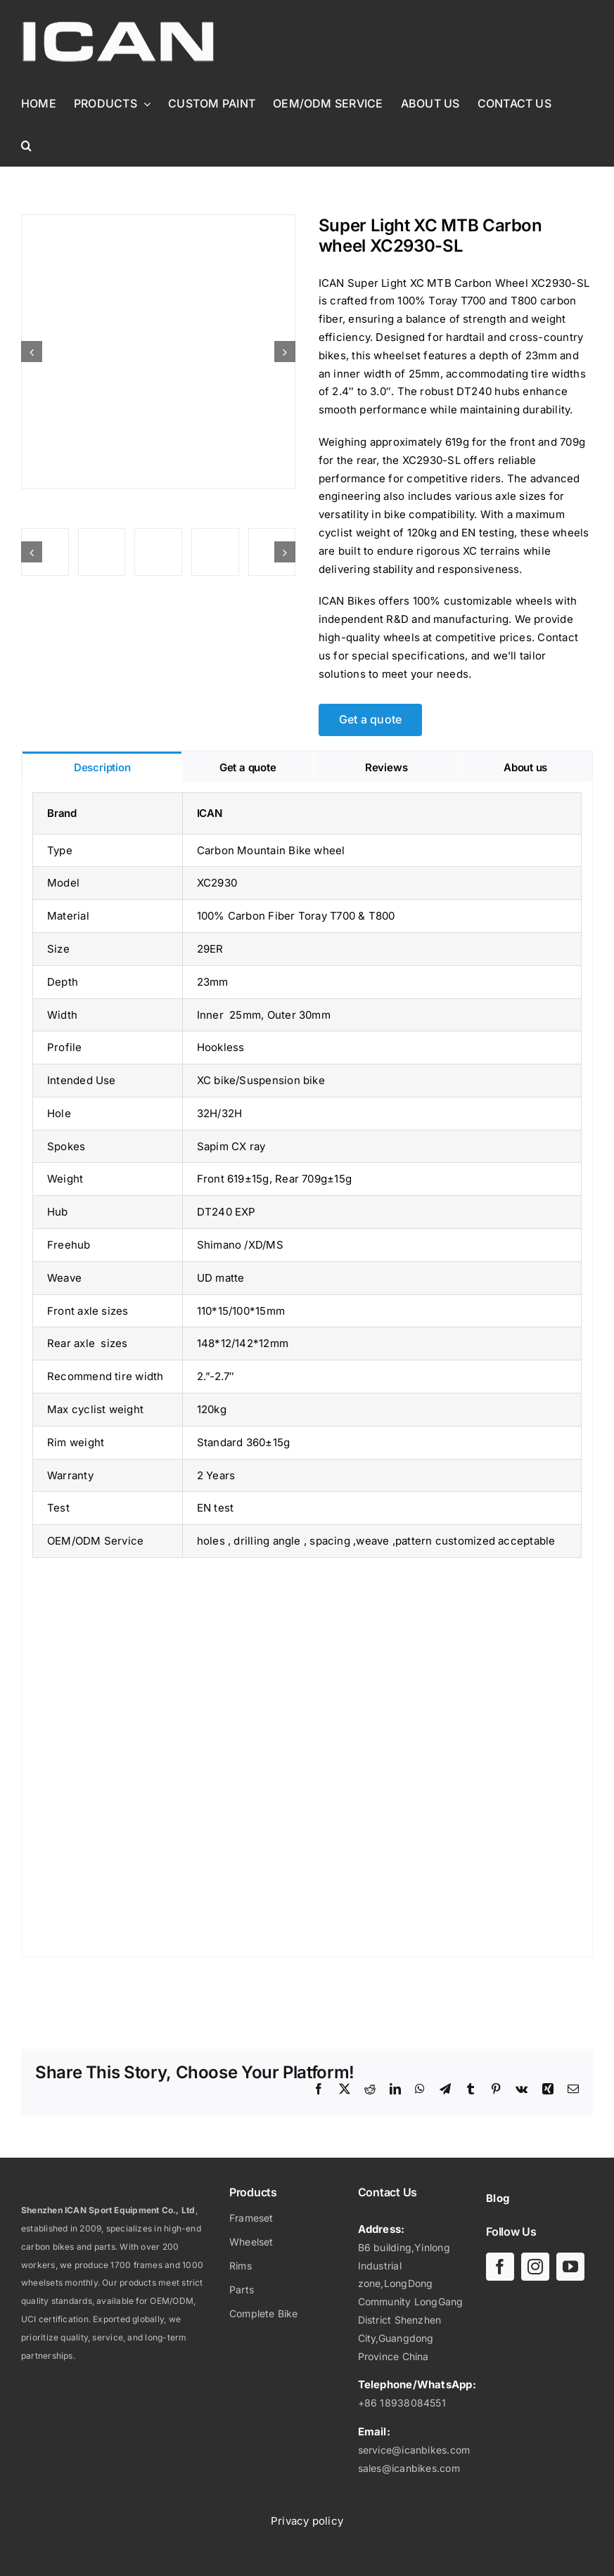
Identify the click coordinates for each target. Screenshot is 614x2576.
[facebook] (500, 2267)
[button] (26, 145)
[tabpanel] (307, 1370)
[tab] (102, 767)
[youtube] (570, 2267)
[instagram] (535, 2267)
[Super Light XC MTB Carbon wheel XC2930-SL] (158, 351)
